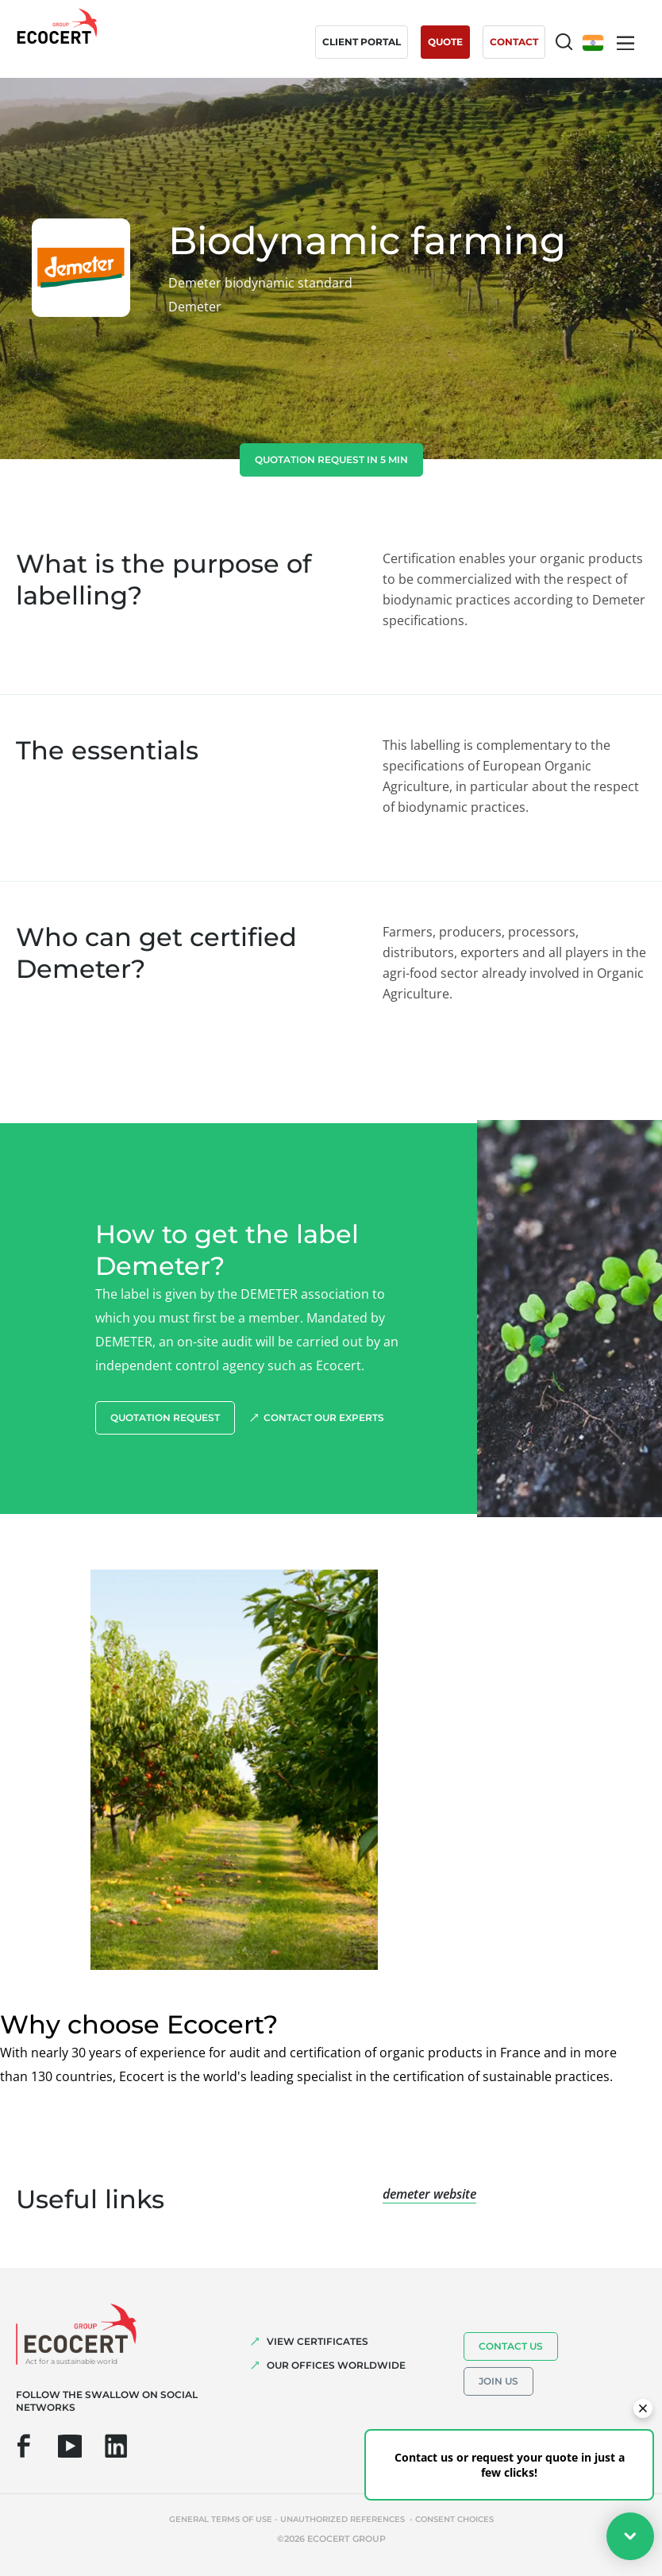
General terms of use (220, 2519)
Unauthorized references (343, 2519)
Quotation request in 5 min (331, 459)
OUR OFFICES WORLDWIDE (336, 2365)
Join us (498, 2381)
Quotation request (165, 1417)
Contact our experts (324, 1417)
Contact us (511, 2346)
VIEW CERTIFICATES (317, 2341)
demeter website (429, 2194)
